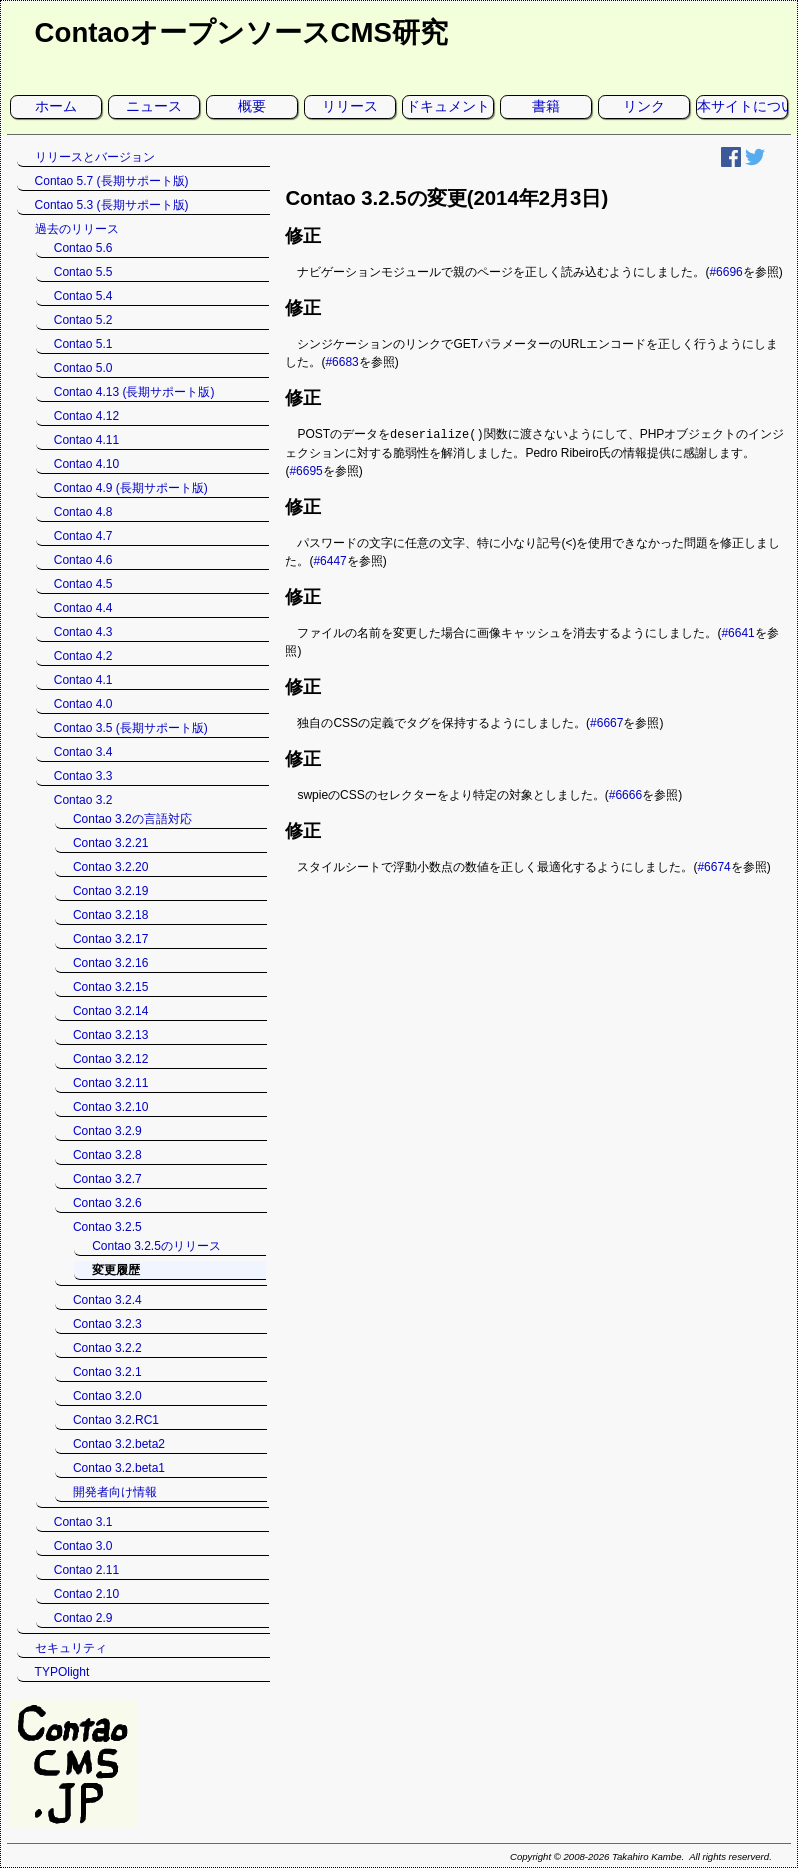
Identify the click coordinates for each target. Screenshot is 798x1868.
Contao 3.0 (83, 1546)
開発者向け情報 (115, 1492)
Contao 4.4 (83, 608)
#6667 (606, 722)
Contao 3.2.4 (107, 1300)
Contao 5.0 (83, 368)
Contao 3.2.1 (107, 1372)
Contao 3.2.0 (107, 1396)
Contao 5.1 (83, 344)
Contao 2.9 (83, 1618)
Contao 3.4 (83, 752)
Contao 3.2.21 (110, 843)
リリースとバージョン (95, 157)
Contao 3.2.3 (107, 1324)
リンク (644, 106)
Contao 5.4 (83, 296)
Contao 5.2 (83, 320)
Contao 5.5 (83, 272)
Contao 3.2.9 (107, 1131)
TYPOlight (62, 1672)
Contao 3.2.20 (110, 867)
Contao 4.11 (86, 440)
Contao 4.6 (83, 560)
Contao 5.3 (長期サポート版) (112, 205)
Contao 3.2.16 (110, 963)
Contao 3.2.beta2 (119, 1444)
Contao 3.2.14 (110, 1011)
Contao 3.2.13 (110, 1035)
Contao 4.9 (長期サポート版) (131, 488)
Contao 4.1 (83, 680)
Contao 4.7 (83, 536)
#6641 (737, 632)
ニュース (154, 106)
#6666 (625, 794)
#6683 (341, 362)
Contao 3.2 (83, 800)
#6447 (329, 560)
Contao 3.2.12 (110, 1059)
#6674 (713, 866)
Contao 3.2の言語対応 (132, 819)
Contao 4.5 (83, 584)
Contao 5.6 (83, 248)
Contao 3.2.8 (107, 1155)
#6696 (725, 272)
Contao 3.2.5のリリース (156, 1246)
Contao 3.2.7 (107, 1179)
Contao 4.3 (83, 632)
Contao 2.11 (86, 1570)
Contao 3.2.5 (107, 1227)
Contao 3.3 (83, 776)
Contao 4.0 (83, 704)
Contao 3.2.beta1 (119, 1468)
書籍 (546, 106)
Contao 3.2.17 (110, 939)
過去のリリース (77, 229)
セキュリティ (71, 1648)
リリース (350, 106)
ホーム (56, 106)
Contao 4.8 (83, 512)
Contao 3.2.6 (107, 1203)
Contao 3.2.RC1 (116, 1420)
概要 (252, 106)
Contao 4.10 (86, 464)
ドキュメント (448, 106)
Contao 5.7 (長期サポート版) (112, 181)
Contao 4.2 (83, 656)
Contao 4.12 (86, 416)
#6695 (305, 470)
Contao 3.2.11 (110, 1083)
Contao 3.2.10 (110, 1107)
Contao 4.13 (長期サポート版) (134, 392)
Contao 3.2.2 (107, 1348)
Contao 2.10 (86, 1594)
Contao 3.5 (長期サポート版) (131, 728)
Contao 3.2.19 (110, 891)
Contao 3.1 (83, 1522)
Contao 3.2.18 (110, 915)
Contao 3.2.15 (110, 987)
